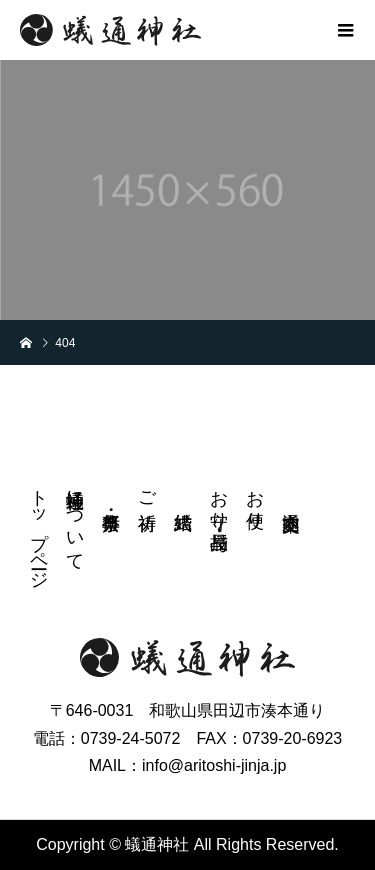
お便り (255, 499)
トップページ (39, 529)
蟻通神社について (75, 520)
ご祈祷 (147, 489)
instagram (339, 533)
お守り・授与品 (219, 499)
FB (339, 493)
